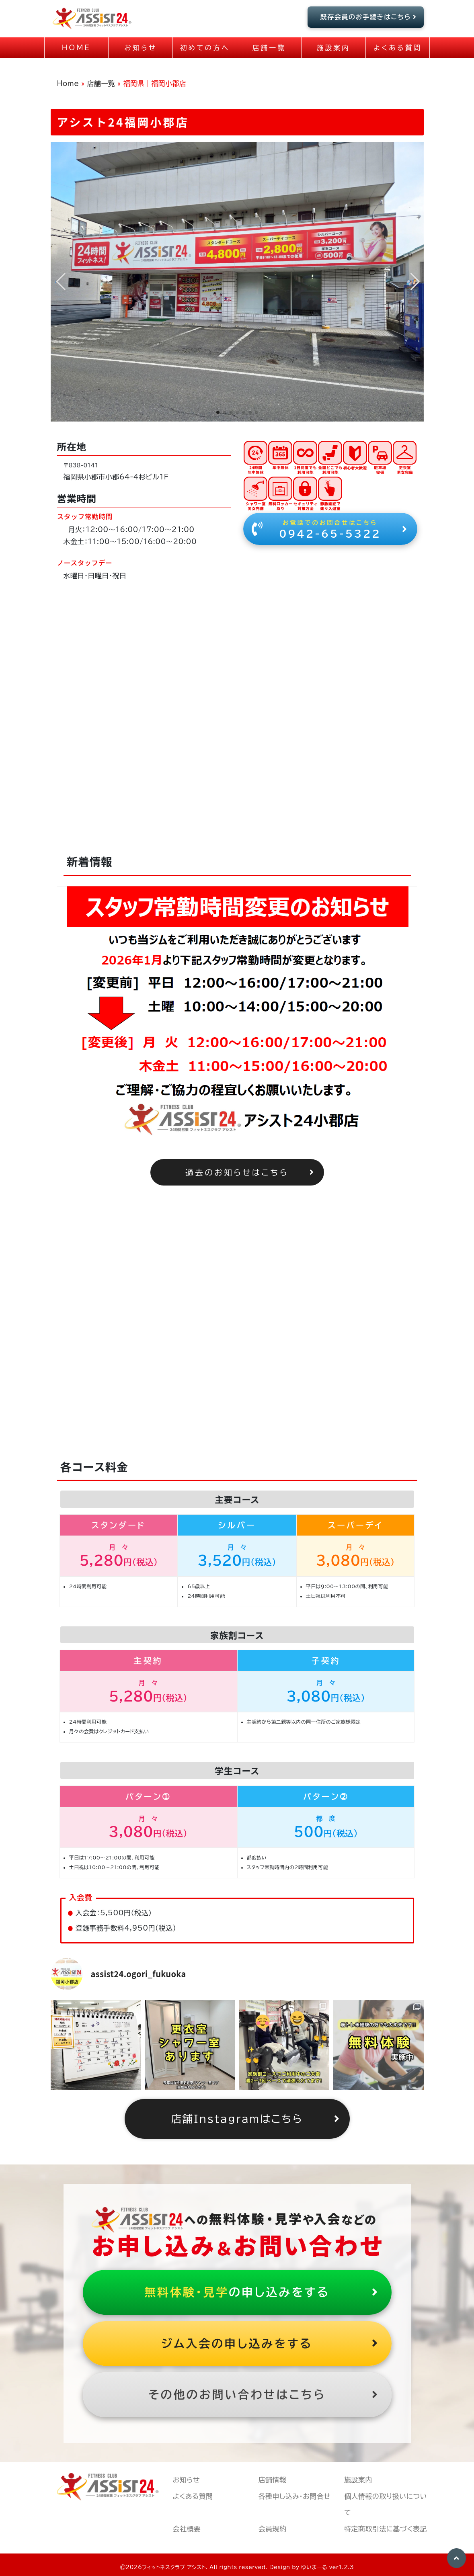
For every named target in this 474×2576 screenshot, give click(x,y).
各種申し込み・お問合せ (294, 2496)
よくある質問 (192, 2496)
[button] (218, 412)
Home (68, 83)
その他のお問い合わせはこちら (263, 2394)
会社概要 (186, 2528)
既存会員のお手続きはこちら (368, 17)
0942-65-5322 (330, 528)
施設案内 (358, 2479)
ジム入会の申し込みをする (270, 2343)
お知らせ (185, 2479)
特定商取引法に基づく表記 (385, 2528)
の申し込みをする (261, 2292)
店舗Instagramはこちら (256, 2118)
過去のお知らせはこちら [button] (250, 1172)
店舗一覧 (101, 83)
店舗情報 (273, 2479)
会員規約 (273, 2528)
